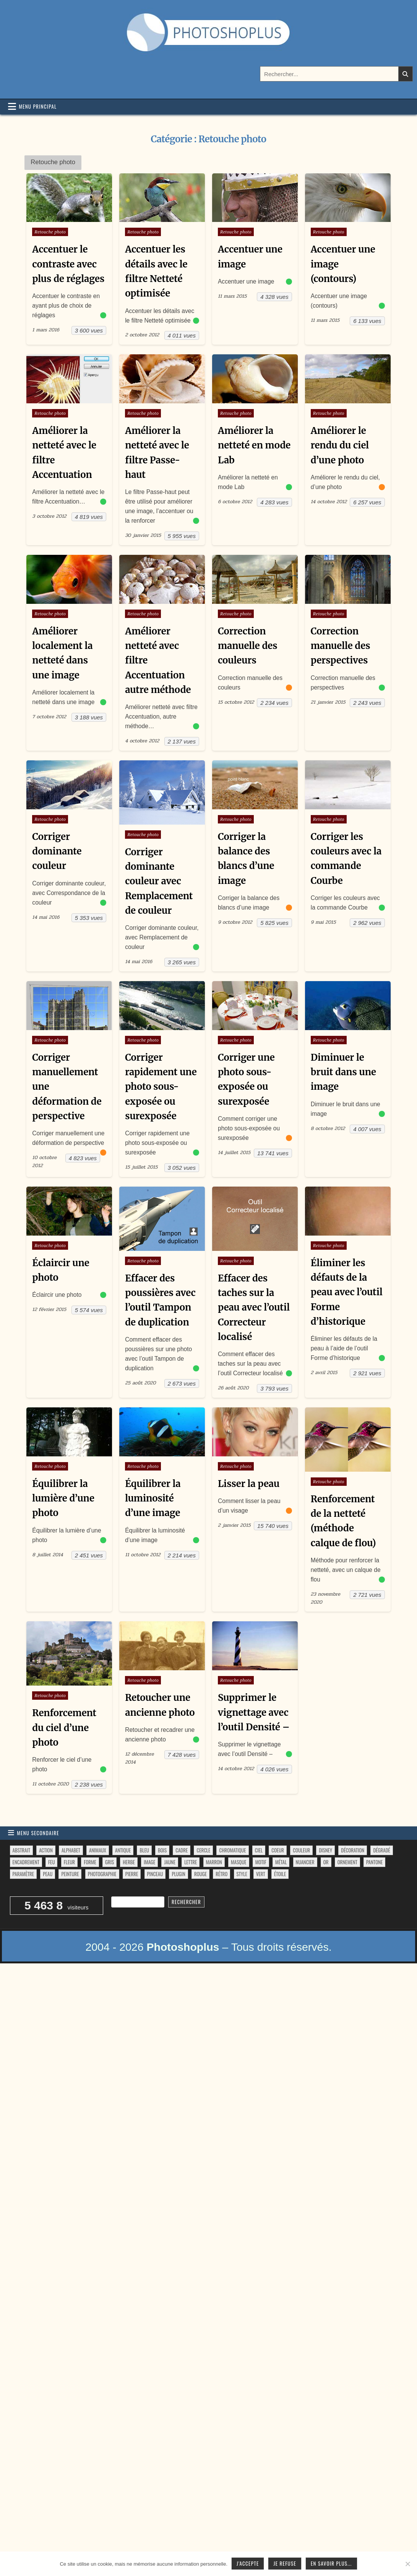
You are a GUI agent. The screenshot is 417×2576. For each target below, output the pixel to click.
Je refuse (284, 2563)
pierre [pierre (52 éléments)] (131, 1875)
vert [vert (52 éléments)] (260, 1875)
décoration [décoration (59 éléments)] (352, 1851)
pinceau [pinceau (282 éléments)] (155, 1875)
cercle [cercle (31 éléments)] (203, 1851)
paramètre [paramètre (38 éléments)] (23, 1875)
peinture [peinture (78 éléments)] (70, 1875)
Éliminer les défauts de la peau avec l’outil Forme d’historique (347, 1293)
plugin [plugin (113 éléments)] (178, 1875)
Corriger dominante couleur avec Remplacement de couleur (159, 881)
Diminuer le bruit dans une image (343, 1072)
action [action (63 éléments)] (46, 1851)
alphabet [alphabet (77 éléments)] (71, 1851)
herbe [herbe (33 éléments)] (129, 1863)
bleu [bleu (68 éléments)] (144, 1851)
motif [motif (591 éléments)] (260, 1863)
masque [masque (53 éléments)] (238, 1863)
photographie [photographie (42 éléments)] (102, 1875)
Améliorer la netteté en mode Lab (254, 445)
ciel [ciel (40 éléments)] (259, 1851)
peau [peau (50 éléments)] (47, 1875)
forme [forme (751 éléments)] (90, 1863)
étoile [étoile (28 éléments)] (280, 1875)
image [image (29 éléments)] (149, 1863)
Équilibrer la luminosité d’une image (153, 1499)
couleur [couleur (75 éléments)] (301, 1851)
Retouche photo (50, 232)
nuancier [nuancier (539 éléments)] (305, 1863)
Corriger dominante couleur (56, 851)
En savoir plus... (331, 2563)
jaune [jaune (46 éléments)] (169, 1863)
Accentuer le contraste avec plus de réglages (68, 264)
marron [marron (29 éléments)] (214, 1863)
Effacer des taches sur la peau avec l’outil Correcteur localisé (254, 1308)
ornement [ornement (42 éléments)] (347, 1863)
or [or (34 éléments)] (326, 1863)
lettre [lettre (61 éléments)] (190, 1863)
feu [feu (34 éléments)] (51, 1863)
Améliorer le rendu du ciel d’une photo (340, 445)
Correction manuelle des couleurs (247, 646)
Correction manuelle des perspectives (340, 646)
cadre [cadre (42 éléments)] (181, 1851)
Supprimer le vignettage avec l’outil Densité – (254, 1713)
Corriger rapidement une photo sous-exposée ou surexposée (161, 1087)
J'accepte (248, 2563)
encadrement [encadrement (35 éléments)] (26, 1863)
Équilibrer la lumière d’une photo (63, 1499)
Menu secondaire (38, 1834)
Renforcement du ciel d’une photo (64, 1728)
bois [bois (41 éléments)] (162, 1851)
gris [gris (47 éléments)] (109, 1863)
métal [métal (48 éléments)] (281, 1863)
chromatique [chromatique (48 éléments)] (232, 1851)
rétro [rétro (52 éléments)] (221, 1875)
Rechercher (186, 1903)
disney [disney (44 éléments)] (325, 1851)
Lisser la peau (249, 1484)
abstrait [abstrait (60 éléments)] (21, 1851)
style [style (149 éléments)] (242, 1875)
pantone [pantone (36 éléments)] (374, 1863)
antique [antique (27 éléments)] (123, 1851)
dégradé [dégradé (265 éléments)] (381, 1851)
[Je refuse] (407, 2564)
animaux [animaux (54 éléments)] (97, 1851)
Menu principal (38, 106)
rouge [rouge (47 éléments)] (200, 1875)
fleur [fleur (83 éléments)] (69, 1863)
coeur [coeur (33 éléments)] (277, 1851)
